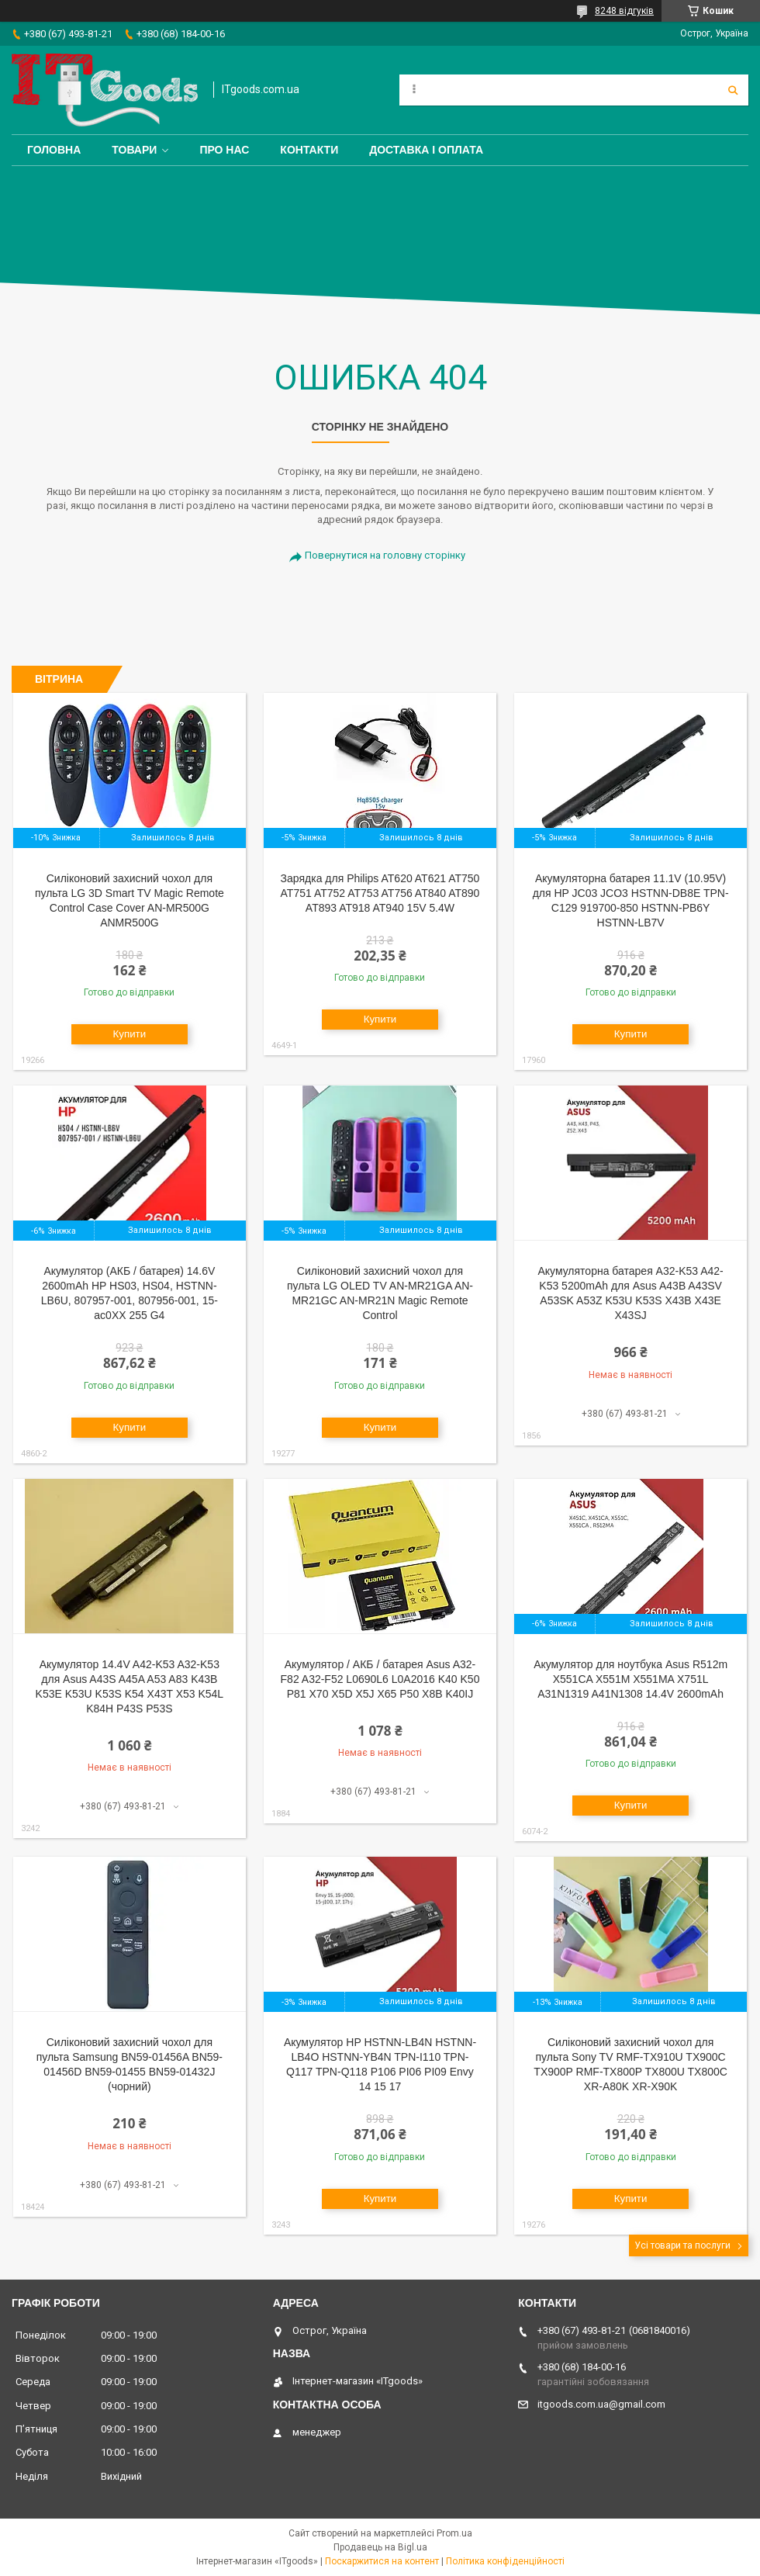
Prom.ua (454, 2533)
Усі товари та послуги (682, 2245)
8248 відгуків (624, 10)
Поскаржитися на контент (382, 2561)
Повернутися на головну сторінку (385, 555)
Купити (130, 1034)
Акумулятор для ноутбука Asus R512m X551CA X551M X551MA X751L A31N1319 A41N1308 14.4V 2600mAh (630, 1679)
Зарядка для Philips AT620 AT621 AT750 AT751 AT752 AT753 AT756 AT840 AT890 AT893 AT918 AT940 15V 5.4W (380, 893)
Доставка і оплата (426, 150)
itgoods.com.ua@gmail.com (601, 2404)
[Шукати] (732, 90)
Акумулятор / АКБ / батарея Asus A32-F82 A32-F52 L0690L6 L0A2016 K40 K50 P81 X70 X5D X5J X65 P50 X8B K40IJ (380, 1679)
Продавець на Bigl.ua (380, 2547)
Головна (54, 150)
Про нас (224, 150)
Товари (134, 150)
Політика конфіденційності (505, 2561)
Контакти (309, 150)
